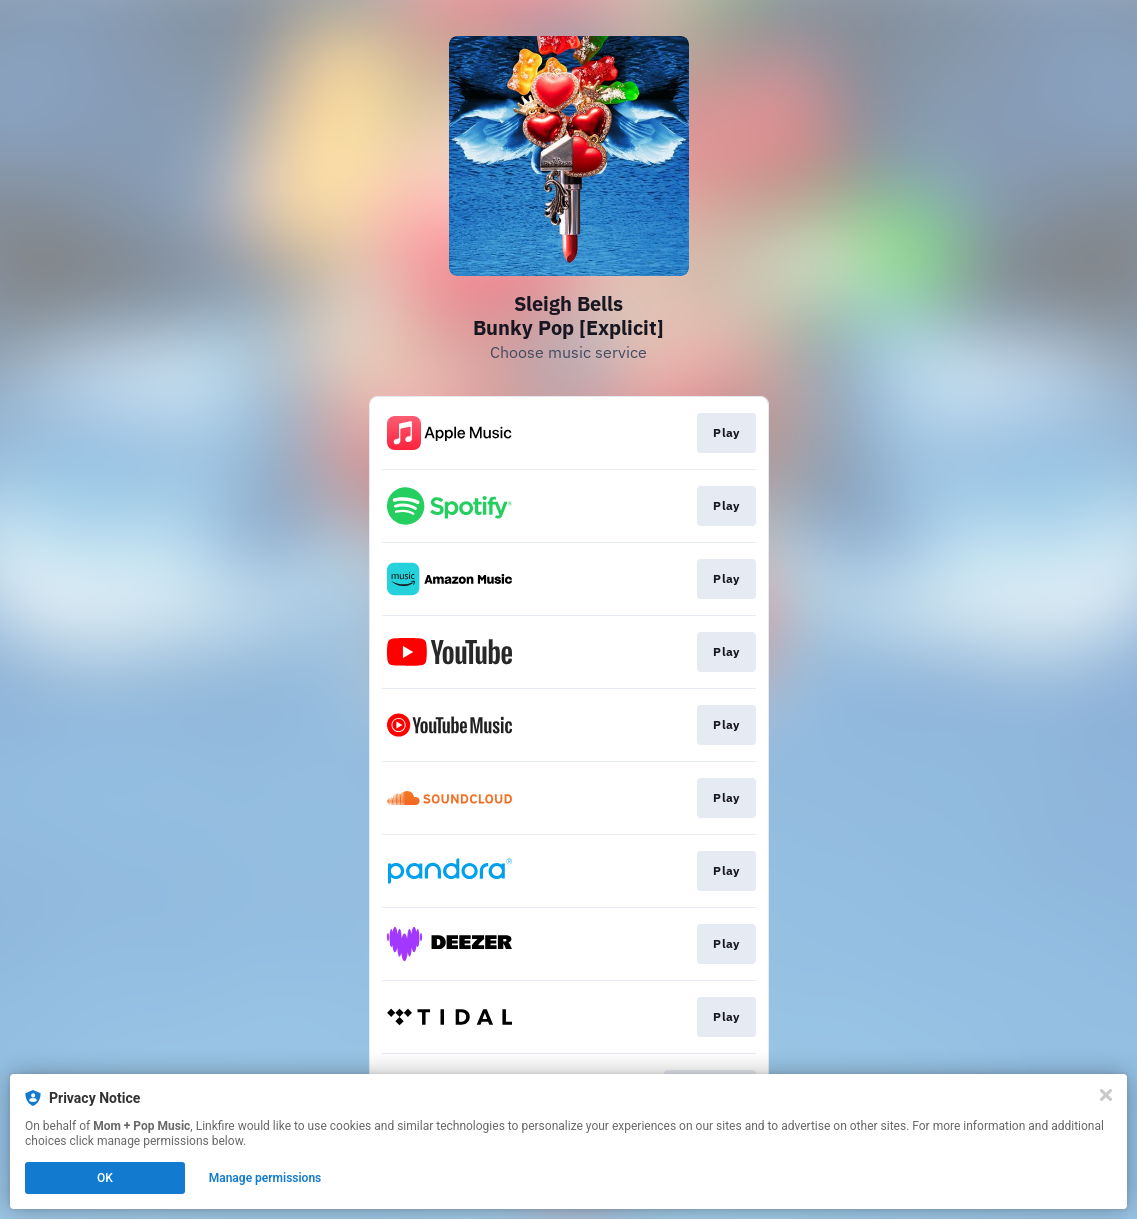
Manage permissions (265, 1178)
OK (105, 1178)
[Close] (1106, 1095)
